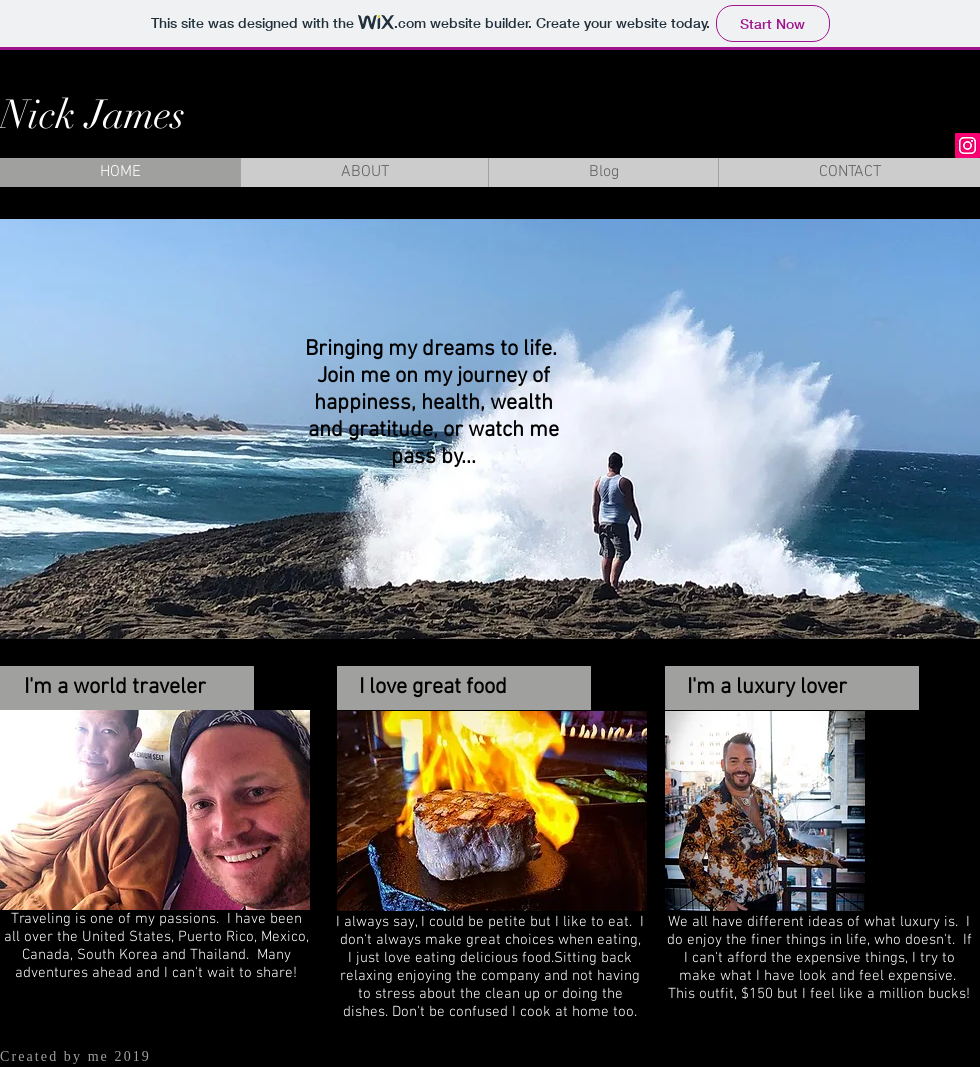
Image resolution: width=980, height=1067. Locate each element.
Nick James (92, 115)
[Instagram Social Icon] (967, 145)
